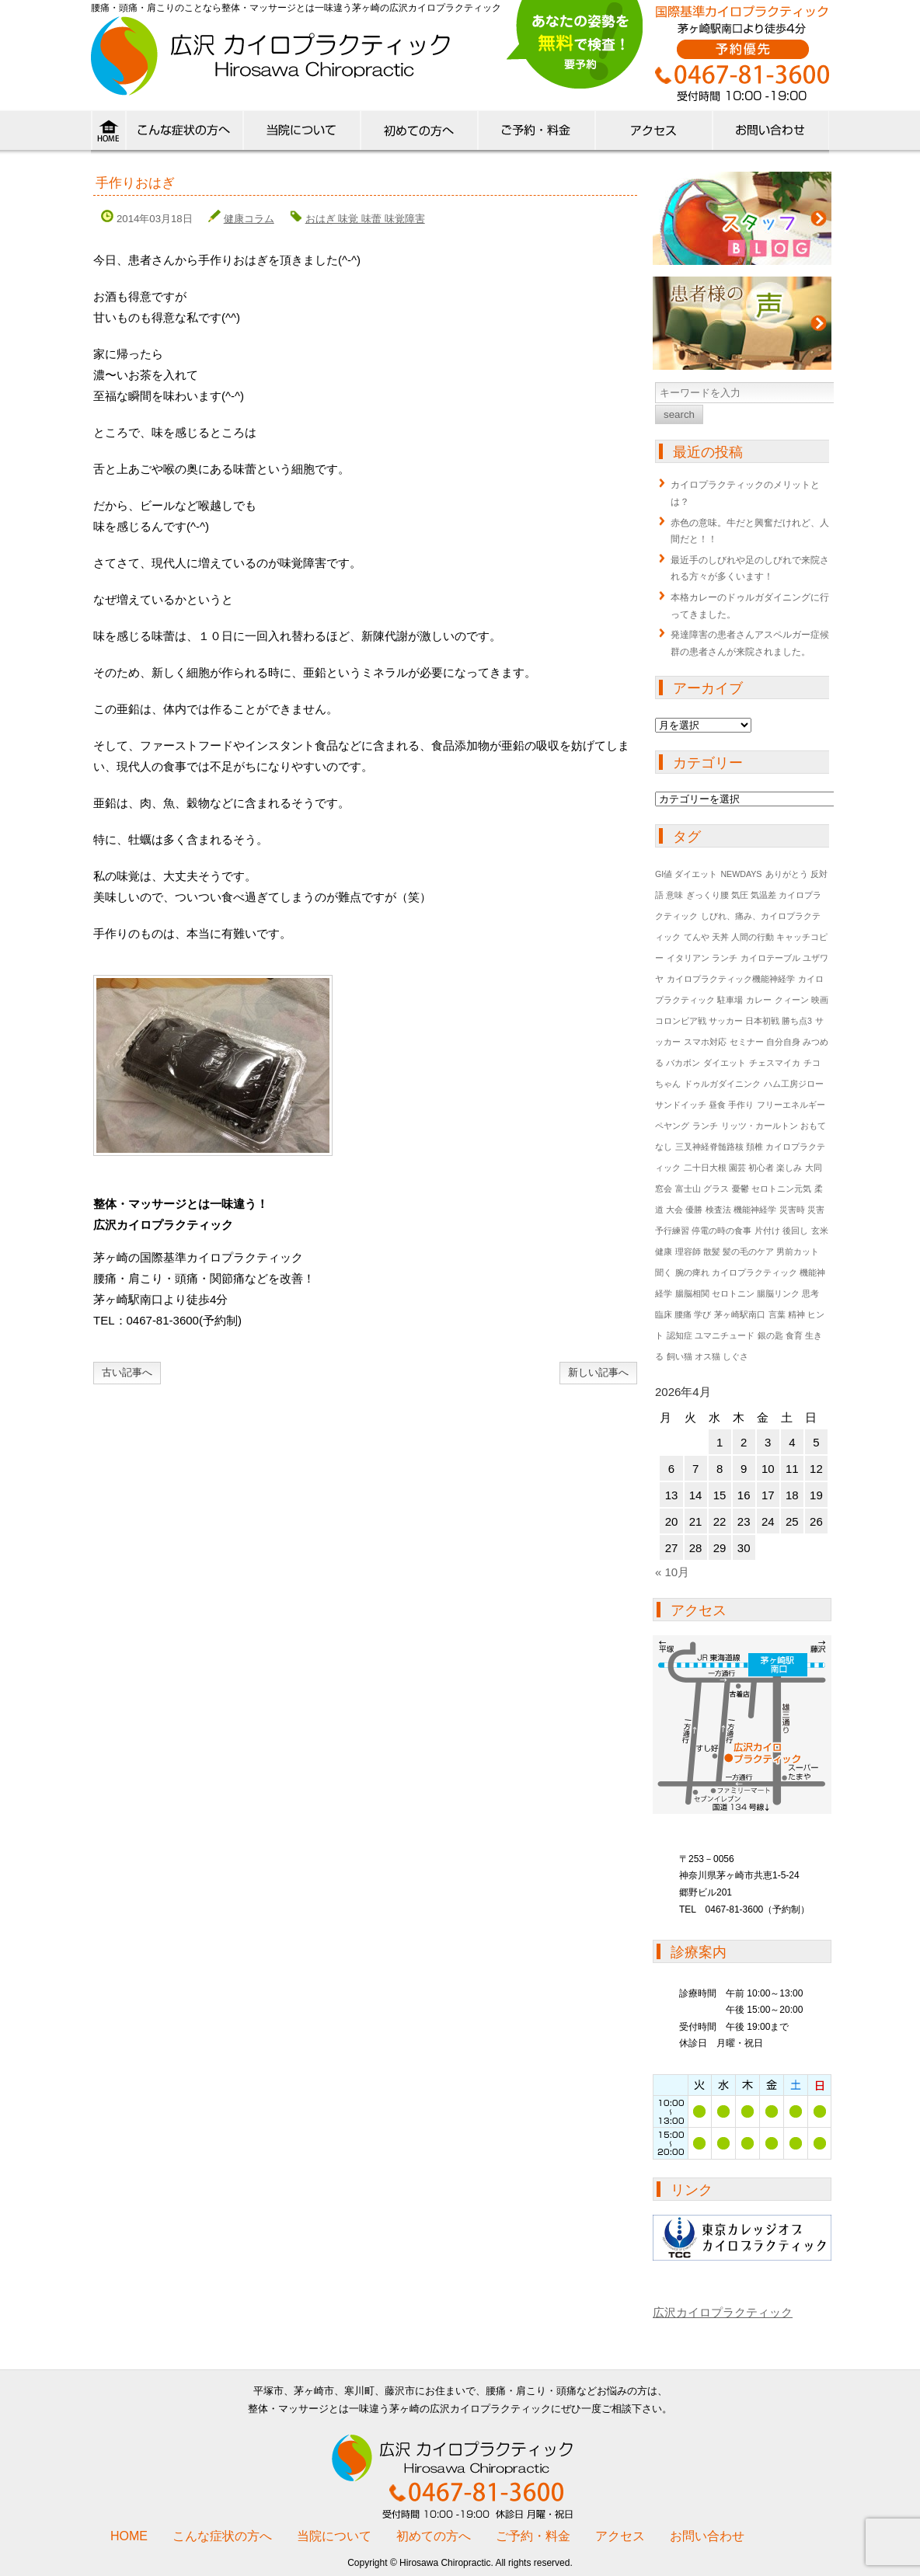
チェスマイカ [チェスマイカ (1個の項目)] (774, 1062)
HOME (108, 133)
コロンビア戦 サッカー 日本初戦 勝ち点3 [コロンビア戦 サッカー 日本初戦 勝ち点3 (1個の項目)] (733, 1020)
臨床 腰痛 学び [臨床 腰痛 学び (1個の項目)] (683, 1314)
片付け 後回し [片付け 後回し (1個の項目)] (781, 1230)
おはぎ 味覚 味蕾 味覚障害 (365, 219)
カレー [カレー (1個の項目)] (759, 999)
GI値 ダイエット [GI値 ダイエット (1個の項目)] (686, 874)
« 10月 (672, 1572)
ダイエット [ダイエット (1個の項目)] (724, 1062)
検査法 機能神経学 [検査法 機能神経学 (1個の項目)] (741, 1209)
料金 (535, 133)
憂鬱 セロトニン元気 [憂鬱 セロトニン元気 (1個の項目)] (771, 1188)
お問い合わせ (707, 2536)
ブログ (742, 218)
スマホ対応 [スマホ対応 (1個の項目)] (705, 1041)
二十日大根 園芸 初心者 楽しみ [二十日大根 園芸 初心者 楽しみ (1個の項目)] (743, 1167)
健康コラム (249, 219)
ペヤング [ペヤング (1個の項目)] (672, 1125)
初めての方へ (418, 133)
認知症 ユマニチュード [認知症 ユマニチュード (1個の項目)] (710, 1335)
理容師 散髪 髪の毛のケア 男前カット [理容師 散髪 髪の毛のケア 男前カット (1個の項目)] (747, 1251)
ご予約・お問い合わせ (770, 133)
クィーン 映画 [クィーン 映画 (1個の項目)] (801, 999)
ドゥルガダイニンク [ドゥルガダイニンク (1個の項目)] (722, 1083)
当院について (301, 133)
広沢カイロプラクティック (723, 2312)
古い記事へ (127, 1372)
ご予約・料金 (533, 2536)
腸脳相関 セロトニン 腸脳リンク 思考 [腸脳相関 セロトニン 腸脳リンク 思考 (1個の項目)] (747, 1293)
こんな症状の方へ (183, 133)
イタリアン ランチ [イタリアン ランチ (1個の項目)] (702, 958)
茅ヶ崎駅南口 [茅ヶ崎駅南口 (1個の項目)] (739, 1314)
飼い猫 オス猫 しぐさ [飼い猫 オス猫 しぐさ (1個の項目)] (707, 1356)
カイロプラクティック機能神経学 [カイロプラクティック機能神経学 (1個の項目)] (731, 978)
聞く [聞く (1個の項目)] (663, 1272)
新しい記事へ (598, 1372)
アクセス (653, 133)
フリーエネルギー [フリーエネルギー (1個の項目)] (791, 1104)
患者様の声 (742, 323)
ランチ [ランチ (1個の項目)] (705, 1125)
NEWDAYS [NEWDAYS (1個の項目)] (740, 874)
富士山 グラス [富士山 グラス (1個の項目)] (702, 1188)
